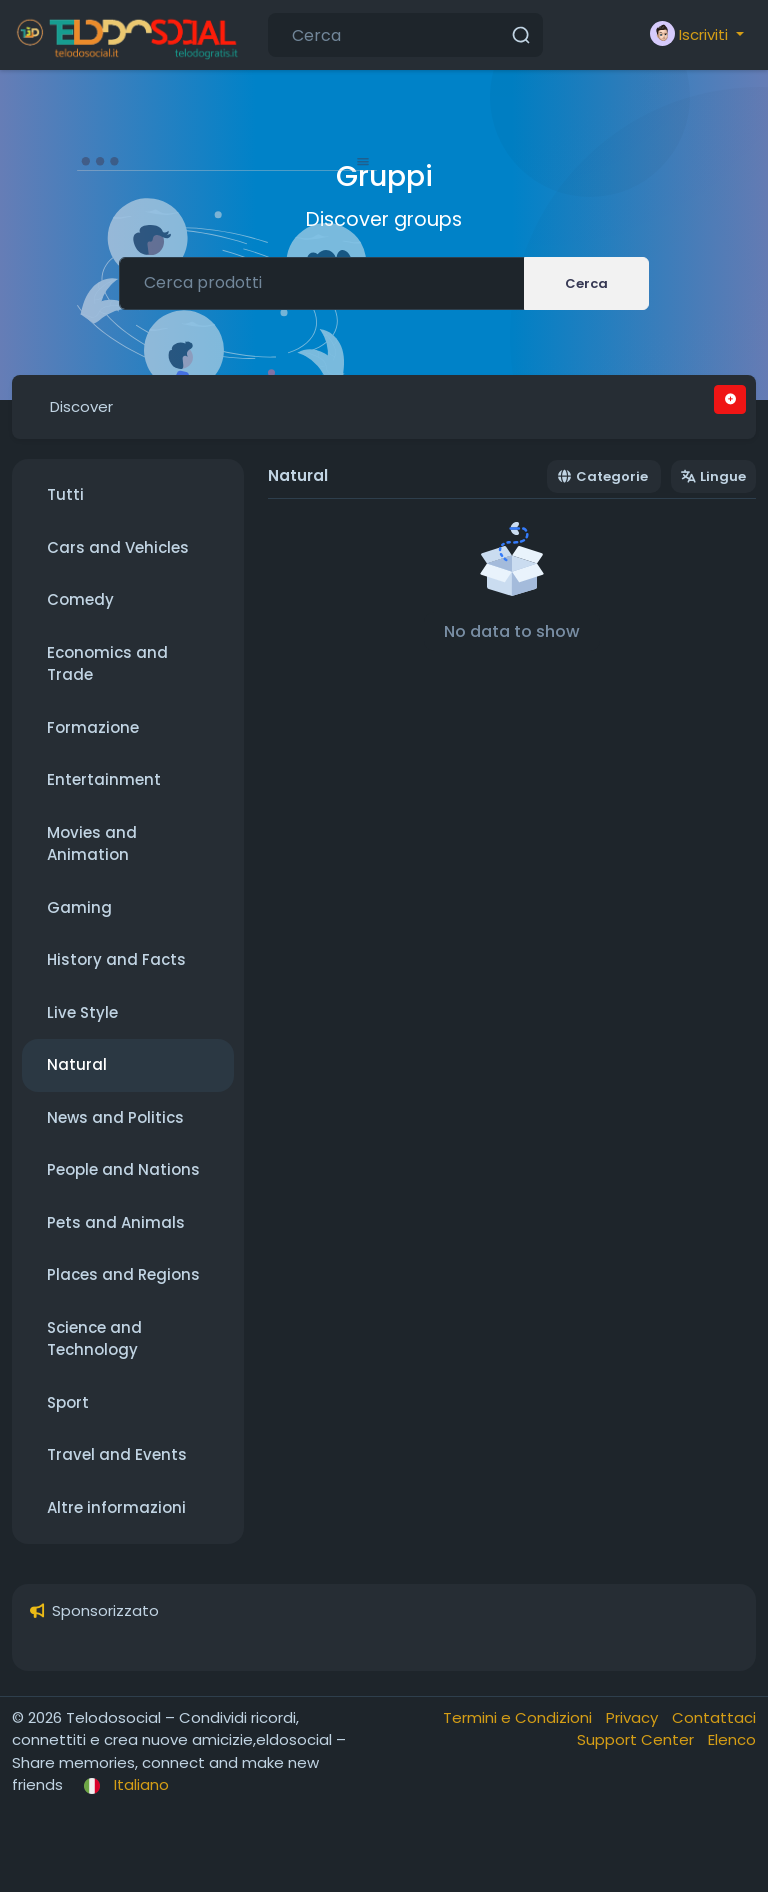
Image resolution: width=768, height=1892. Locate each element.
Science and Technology (94, 1339)
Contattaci (714, 1717)
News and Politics (115, 1117)
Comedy (80, 599)
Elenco (732, 1739)
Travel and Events (117, 1454)
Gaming (79, 907)
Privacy (634, 1717)
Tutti (65, 494)
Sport (68, 1402)
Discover (81, 406)
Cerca (586, 283)
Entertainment (104, 779)
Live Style (82, 1012)
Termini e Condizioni (519, 1717)
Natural (77, 1064)
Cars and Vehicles (118, 547)
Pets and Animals (116, 1222)
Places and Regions (123, 1274)
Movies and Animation (92, 844)
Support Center (637, 1739)
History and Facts (116, 959)
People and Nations (123, 1169)
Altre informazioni (116, 1507)
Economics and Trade (107, 664)
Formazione (93, 727)
